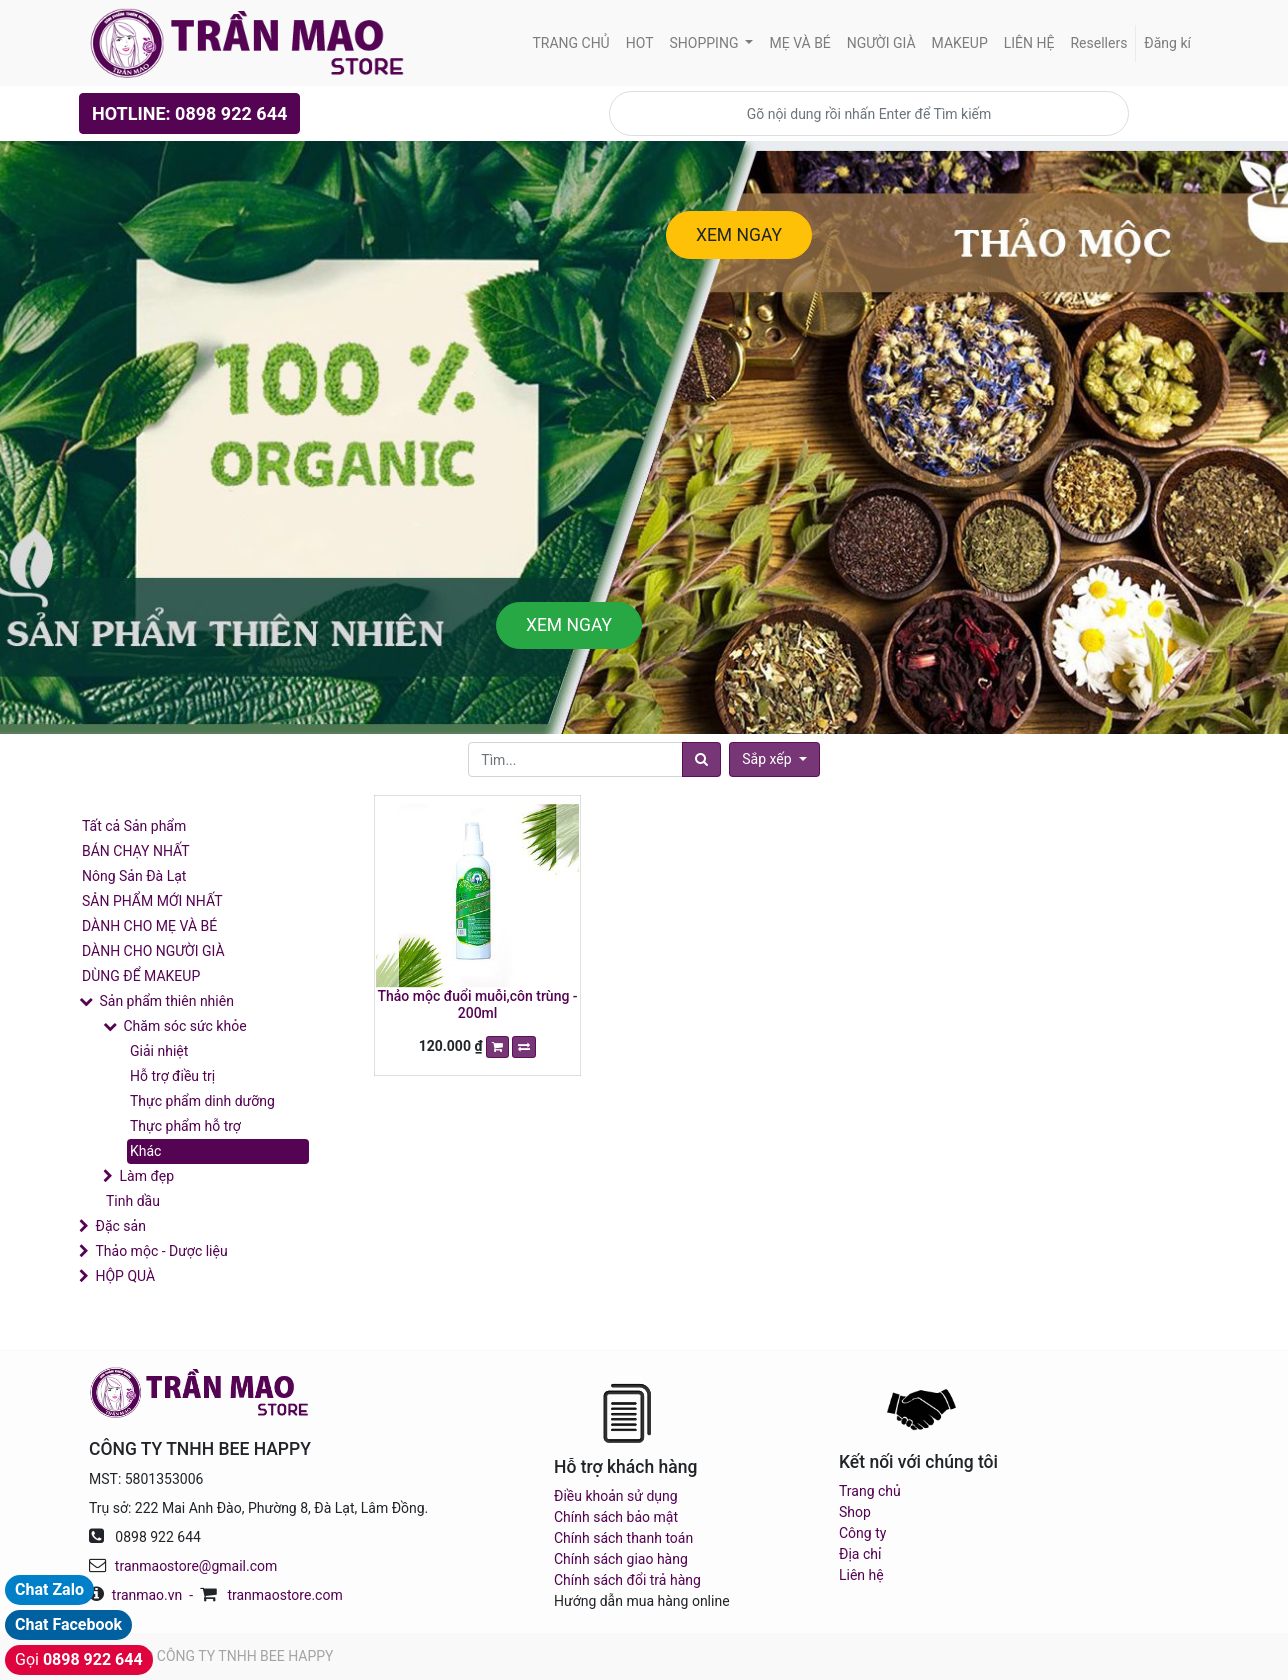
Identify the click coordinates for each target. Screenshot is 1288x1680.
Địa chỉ (860, 1554)
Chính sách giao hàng (621, 1559)
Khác (145, 1151)
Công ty (862, 1533)
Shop (855, 1512)
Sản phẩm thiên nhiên (166, 1001)
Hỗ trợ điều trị (172, 1076)
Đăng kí (1167, 43)
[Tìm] (701, 759)
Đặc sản (120, 1226)
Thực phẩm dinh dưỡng (202, 1101)
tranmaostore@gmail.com (196, 1566)
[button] (774, 759)
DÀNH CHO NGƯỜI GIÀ (153, 951)
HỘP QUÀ (125, 1276)
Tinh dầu (133, 1201)
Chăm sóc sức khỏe (184, 1026)
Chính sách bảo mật (616, 1517)
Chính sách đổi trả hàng (627, 1580)
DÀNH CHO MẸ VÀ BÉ (149, 926)
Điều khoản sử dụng (616, 1496)
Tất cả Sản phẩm (134, 826)
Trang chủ (870, 1491)
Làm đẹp (146, 1176)
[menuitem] (570, 43)
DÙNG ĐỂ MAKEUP (141, 976)
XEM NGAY (739, 235)
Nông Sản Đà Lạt (134, 876)
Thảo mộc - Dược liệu (161, 1251)
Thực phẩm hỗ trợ (185, 1126)
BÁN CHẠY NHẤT (136, 851)
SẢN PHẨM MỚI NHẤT (152, 901)
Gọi (79, 1659)
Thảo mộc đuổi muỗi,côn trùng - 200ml (478, 1004)
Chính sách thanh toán (623, 1538)
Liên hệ (861, 1575)
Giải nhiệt (159, 1051)
